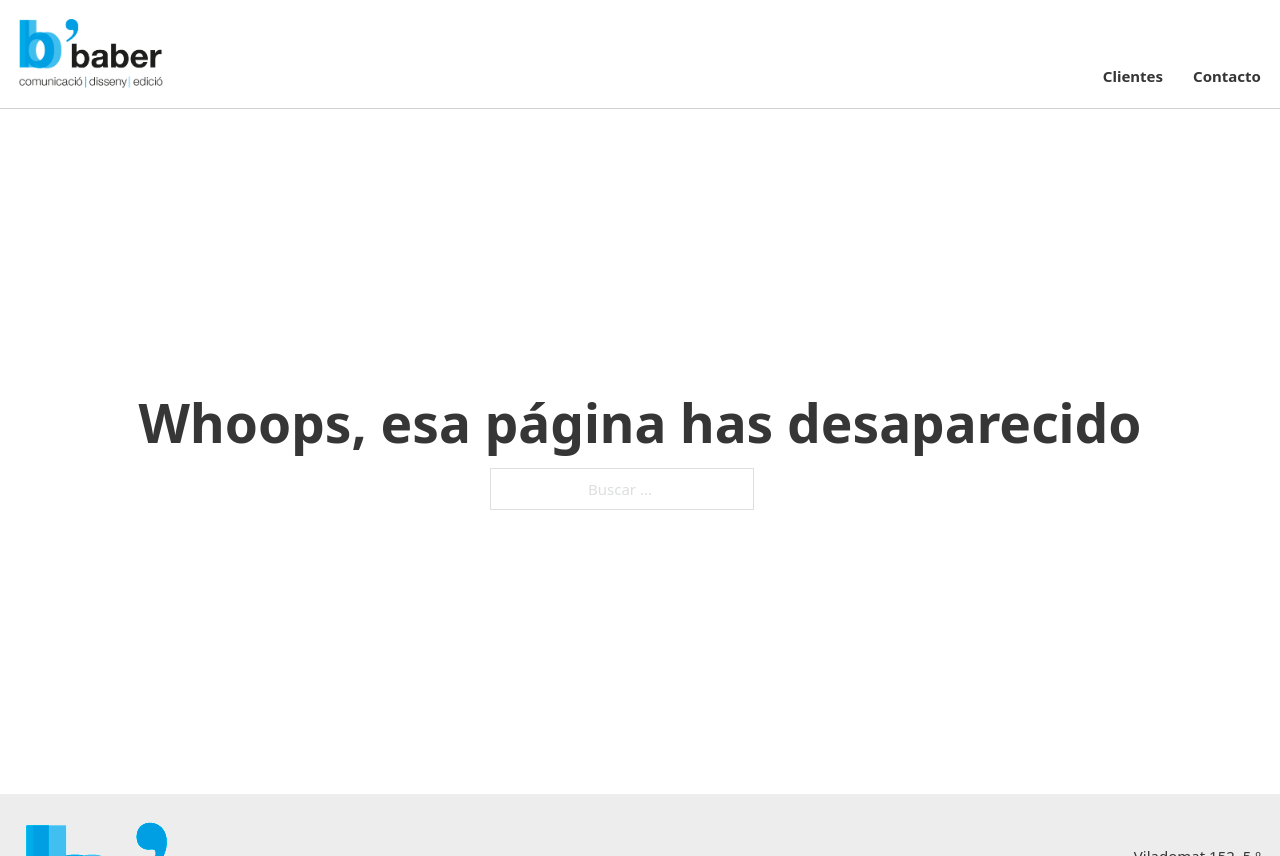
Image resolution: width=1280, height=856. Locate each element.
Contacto (1227, 76)
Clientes (1133, 76)
